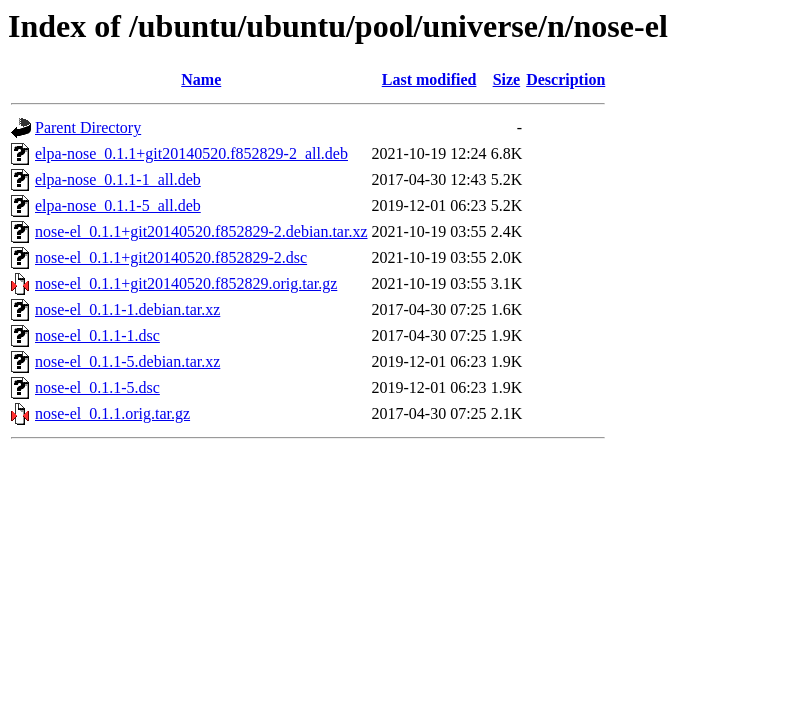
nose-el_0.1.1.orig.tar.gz (112, 413)
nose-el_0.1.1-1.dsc (97, 335)
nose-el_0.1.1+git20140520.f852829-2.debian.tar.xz (201, 231)
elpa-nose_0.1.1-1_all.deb (118, 179)
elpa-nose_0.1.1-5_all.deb (118, 205)
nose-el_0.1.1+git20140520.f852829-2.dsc (171, 257)
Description (565, 79)
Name (201, 79)
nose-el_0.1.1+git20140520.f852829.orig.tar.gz (186, 283)
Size (507, 79)
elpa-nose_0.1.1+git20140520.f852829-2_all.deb (191, 153)
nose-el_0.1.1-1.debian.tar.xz (127, 309)
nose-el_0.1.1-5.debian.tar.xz (127, 361)
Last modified (429, 79)
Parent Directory (88, 127)
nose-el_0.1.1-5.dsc (97, 387)
